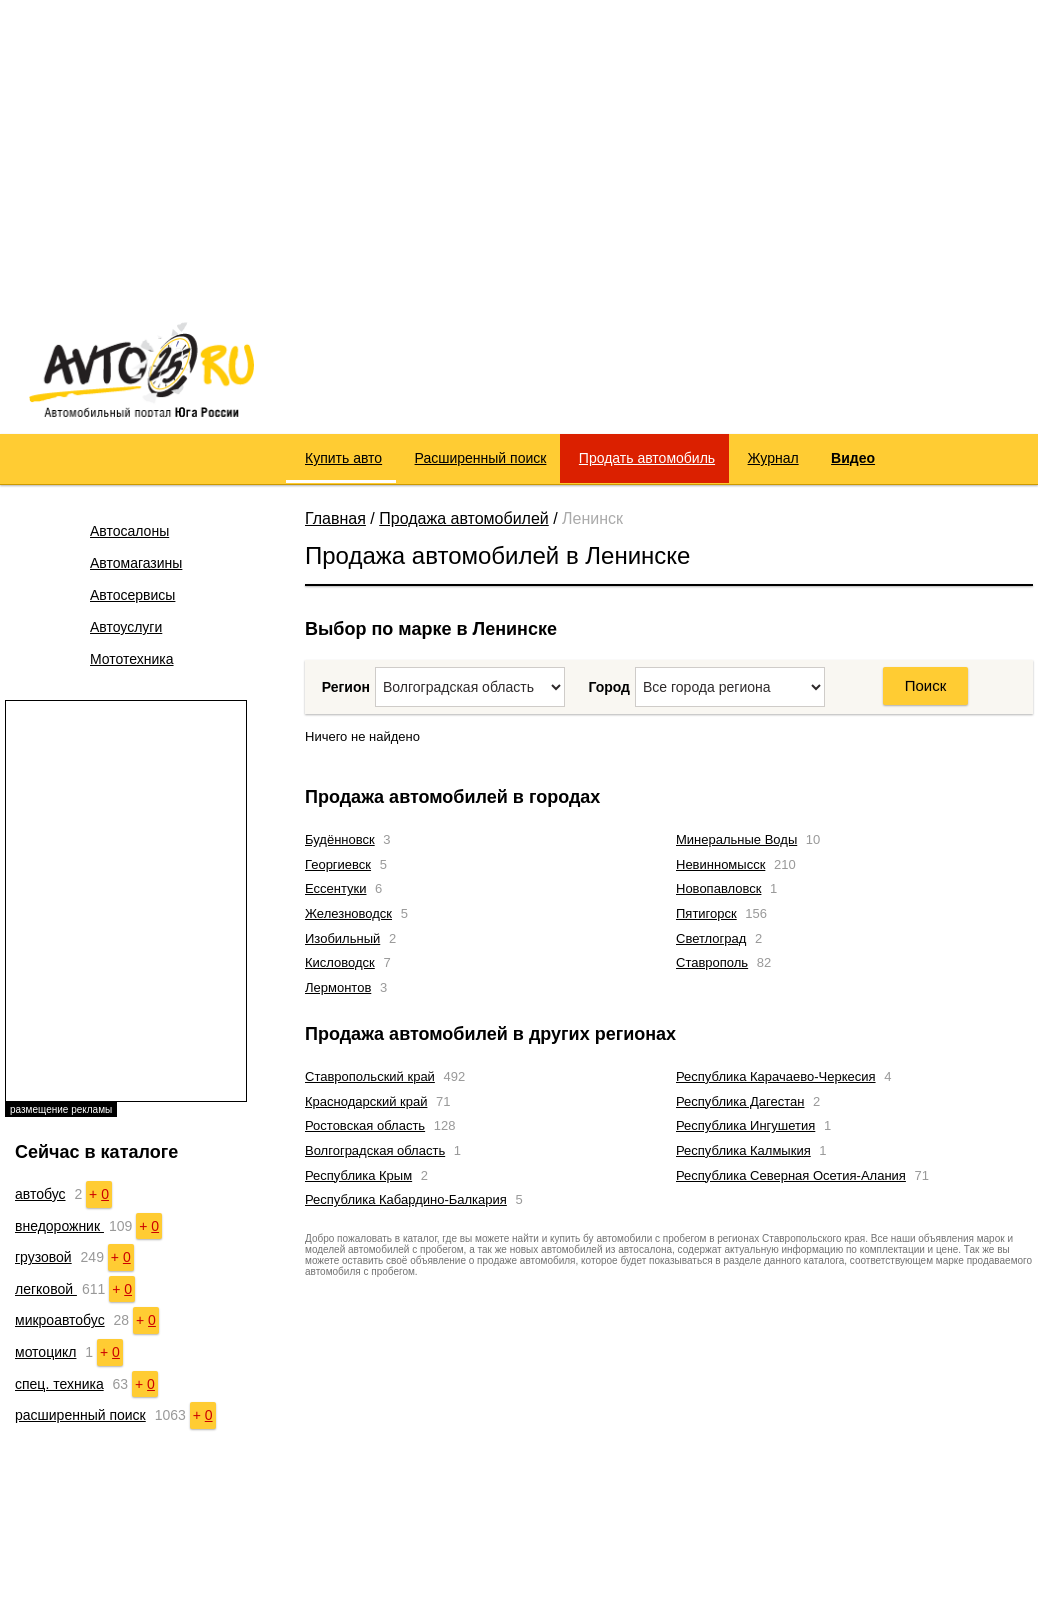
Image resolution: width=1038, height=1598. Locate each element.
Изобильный (342, 938)
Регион (346, 687)
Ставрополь (712, 962)
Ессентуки (335, 888)
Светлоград (711, 938)
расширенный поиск (80, 1415)
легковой (46, 1289)
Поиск (926, 685)
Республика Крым (358, 1175)
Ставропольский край (370, 1076)
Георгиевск (338, 864)
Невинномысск (720, 864)
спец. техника (59, 1384)
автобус (40, 1194)
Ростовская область (365, 1125)
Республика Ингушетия (745, 1125)
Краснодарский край (366, 1101)
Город (609, 687)
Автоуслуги (126, 627)
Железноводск (348, 913)
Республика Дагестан (740, 1101)
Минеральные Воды (736, 839)
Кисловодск (340, 962)
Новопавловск (718, 888)
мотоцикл (45, 1352)
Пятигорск (706, 913)
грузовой (43, 1257)
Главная (335, 518)
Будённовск (340, 839)
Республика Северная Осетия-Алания (791, 1175)
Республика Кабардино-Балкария (406, 1199)
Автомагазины (136, 563)
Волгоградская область (375, 1150)
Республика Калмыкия (743, 1150)
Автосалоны (129, 531)
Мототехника (132, 659)
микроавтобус (60, 1320)
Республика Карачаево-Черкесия (776, 1076)
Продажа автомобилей (464, 518)
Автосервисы (132, 595)
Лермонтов (338, 987)
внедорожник (59, 1226)
